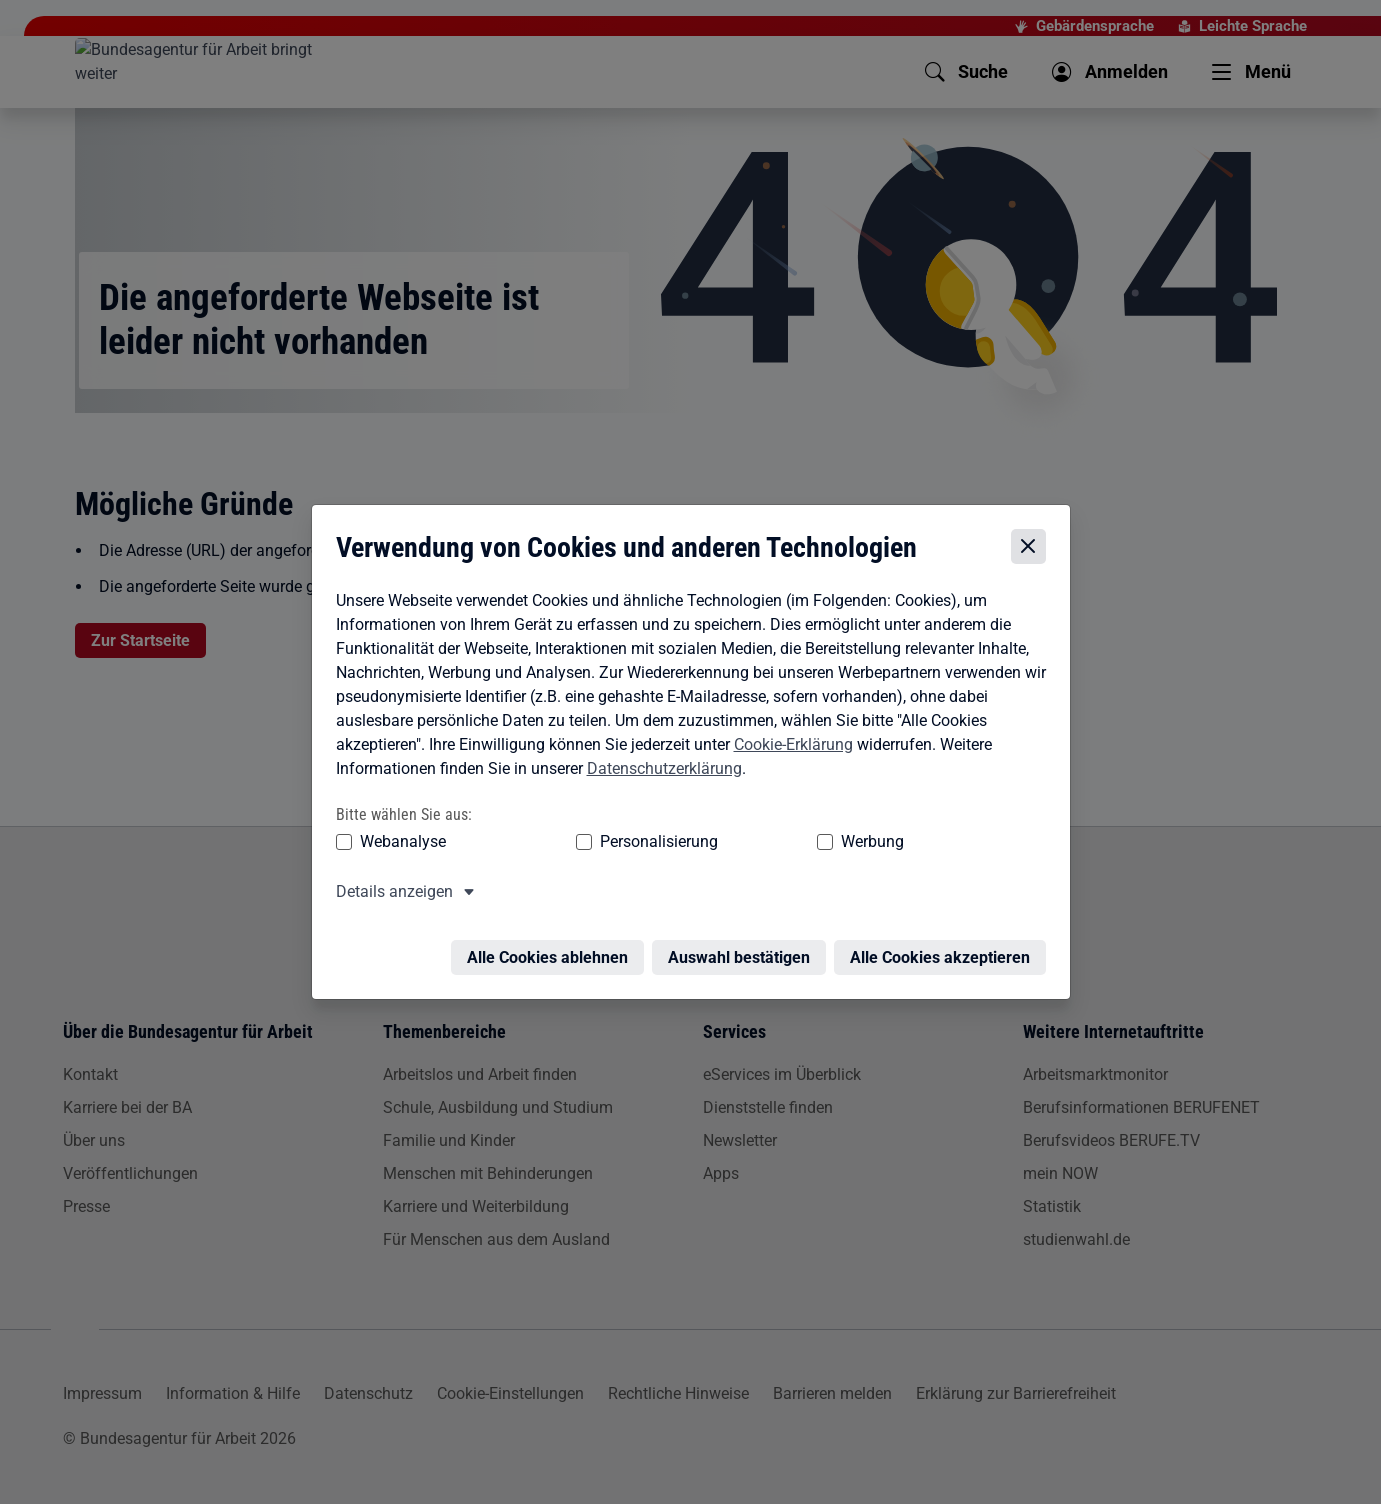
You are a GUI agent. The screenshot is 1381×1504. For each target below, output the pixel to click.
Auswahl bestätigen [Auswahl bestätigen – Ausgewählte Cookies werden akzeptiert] (744, 938)
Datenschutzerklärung (659, 761)
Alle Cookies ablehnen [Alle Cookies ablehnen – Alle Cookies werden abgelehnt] (552, 938)
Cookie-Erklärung (788, 737)
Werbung (754, 834)
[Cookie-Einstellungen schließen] (1033, 539)
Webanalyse (398, 834)
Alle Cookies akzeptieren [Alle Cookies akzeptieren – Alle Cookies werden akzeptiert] (945, 938)
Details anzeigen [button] (389, 884)
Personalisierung (598, 834)
